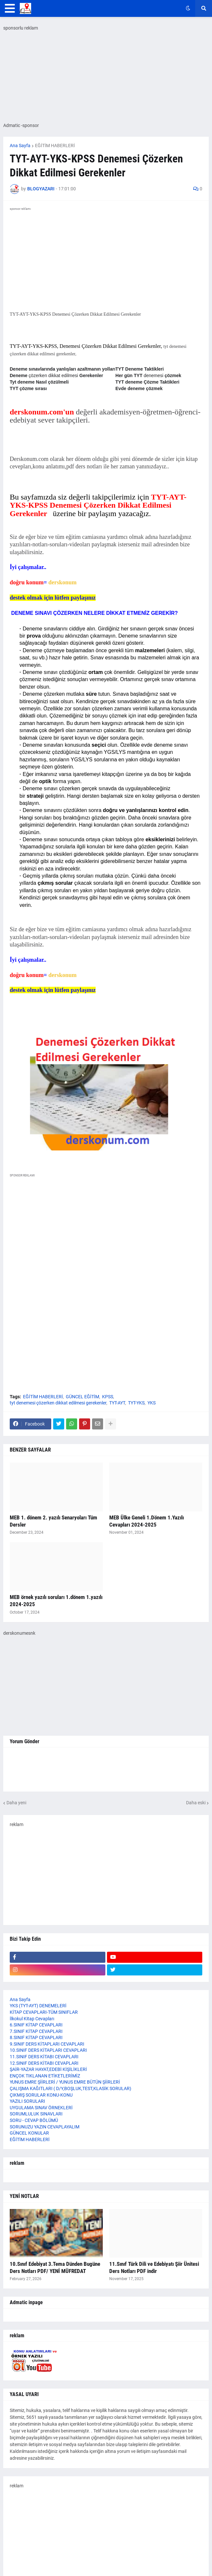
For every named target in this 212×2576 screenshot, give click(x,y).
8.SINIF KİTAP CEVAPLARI (36, 2037)
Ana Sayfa (20, 145)
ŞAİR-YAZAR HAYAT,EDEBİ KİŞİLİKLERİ (48, 2069)
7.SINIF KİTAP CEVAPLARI (36, 2031)
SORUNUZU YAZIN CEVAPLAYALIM (44, 2126)
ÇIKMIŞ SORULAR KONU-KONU (41, 2095)
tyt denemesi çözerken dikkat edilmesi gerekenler (58, 1403)
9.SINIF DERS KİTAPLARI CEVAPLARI (47, 2044)
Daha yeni (16, 1802)
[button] (10, 8)
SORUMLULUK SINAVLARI (36, 2113)
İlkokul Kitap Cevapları (32, 2018)
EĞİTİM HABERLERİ (55, 145)
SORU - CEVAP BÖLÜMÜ (34, 2120)
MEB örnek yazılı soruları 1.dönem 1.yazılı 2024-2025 (56, 1600)
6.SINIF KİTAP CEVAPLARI (36, 2024)
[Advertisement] (106, 1237)
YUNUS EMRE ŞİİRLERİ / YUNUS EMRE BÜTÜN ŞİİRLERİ (65, 2082)
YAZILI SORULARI (27, 2101)
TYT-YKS (136, 1403)
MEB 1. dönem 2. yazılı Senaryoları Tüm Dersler (53, 1521)
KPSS (107, 1396)
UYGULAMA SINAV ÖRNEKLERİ (41, 2107)
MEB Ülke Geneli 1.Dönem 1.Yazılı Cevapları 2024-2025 (146, 1521)
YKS (151, 1403)
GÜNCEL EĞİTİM (82, 1396)
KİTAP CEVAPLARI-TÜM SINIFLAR (44, 2012)
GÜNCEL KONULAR (29, 2133)
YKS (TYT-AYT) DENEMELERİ (38, 2005)
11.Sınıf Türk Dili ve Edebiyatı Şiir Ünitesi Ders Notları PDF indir (154, 2267)
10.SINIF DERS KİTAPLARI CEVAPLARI (48, 2050)
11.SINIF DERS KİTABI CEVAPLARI (44, 2056)
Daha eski (196, 1802)
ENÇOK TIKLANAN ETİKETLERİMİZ (45, 2075)
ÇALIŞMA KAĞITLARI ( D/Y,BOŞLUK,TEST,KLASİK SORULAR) (70, 2088)
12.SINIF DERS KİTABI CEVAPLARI (44, 2063)
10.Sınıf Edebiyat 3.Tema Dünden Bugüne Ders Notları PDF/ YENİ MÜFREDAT (55, 2267)
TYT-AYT (117, 1403)
